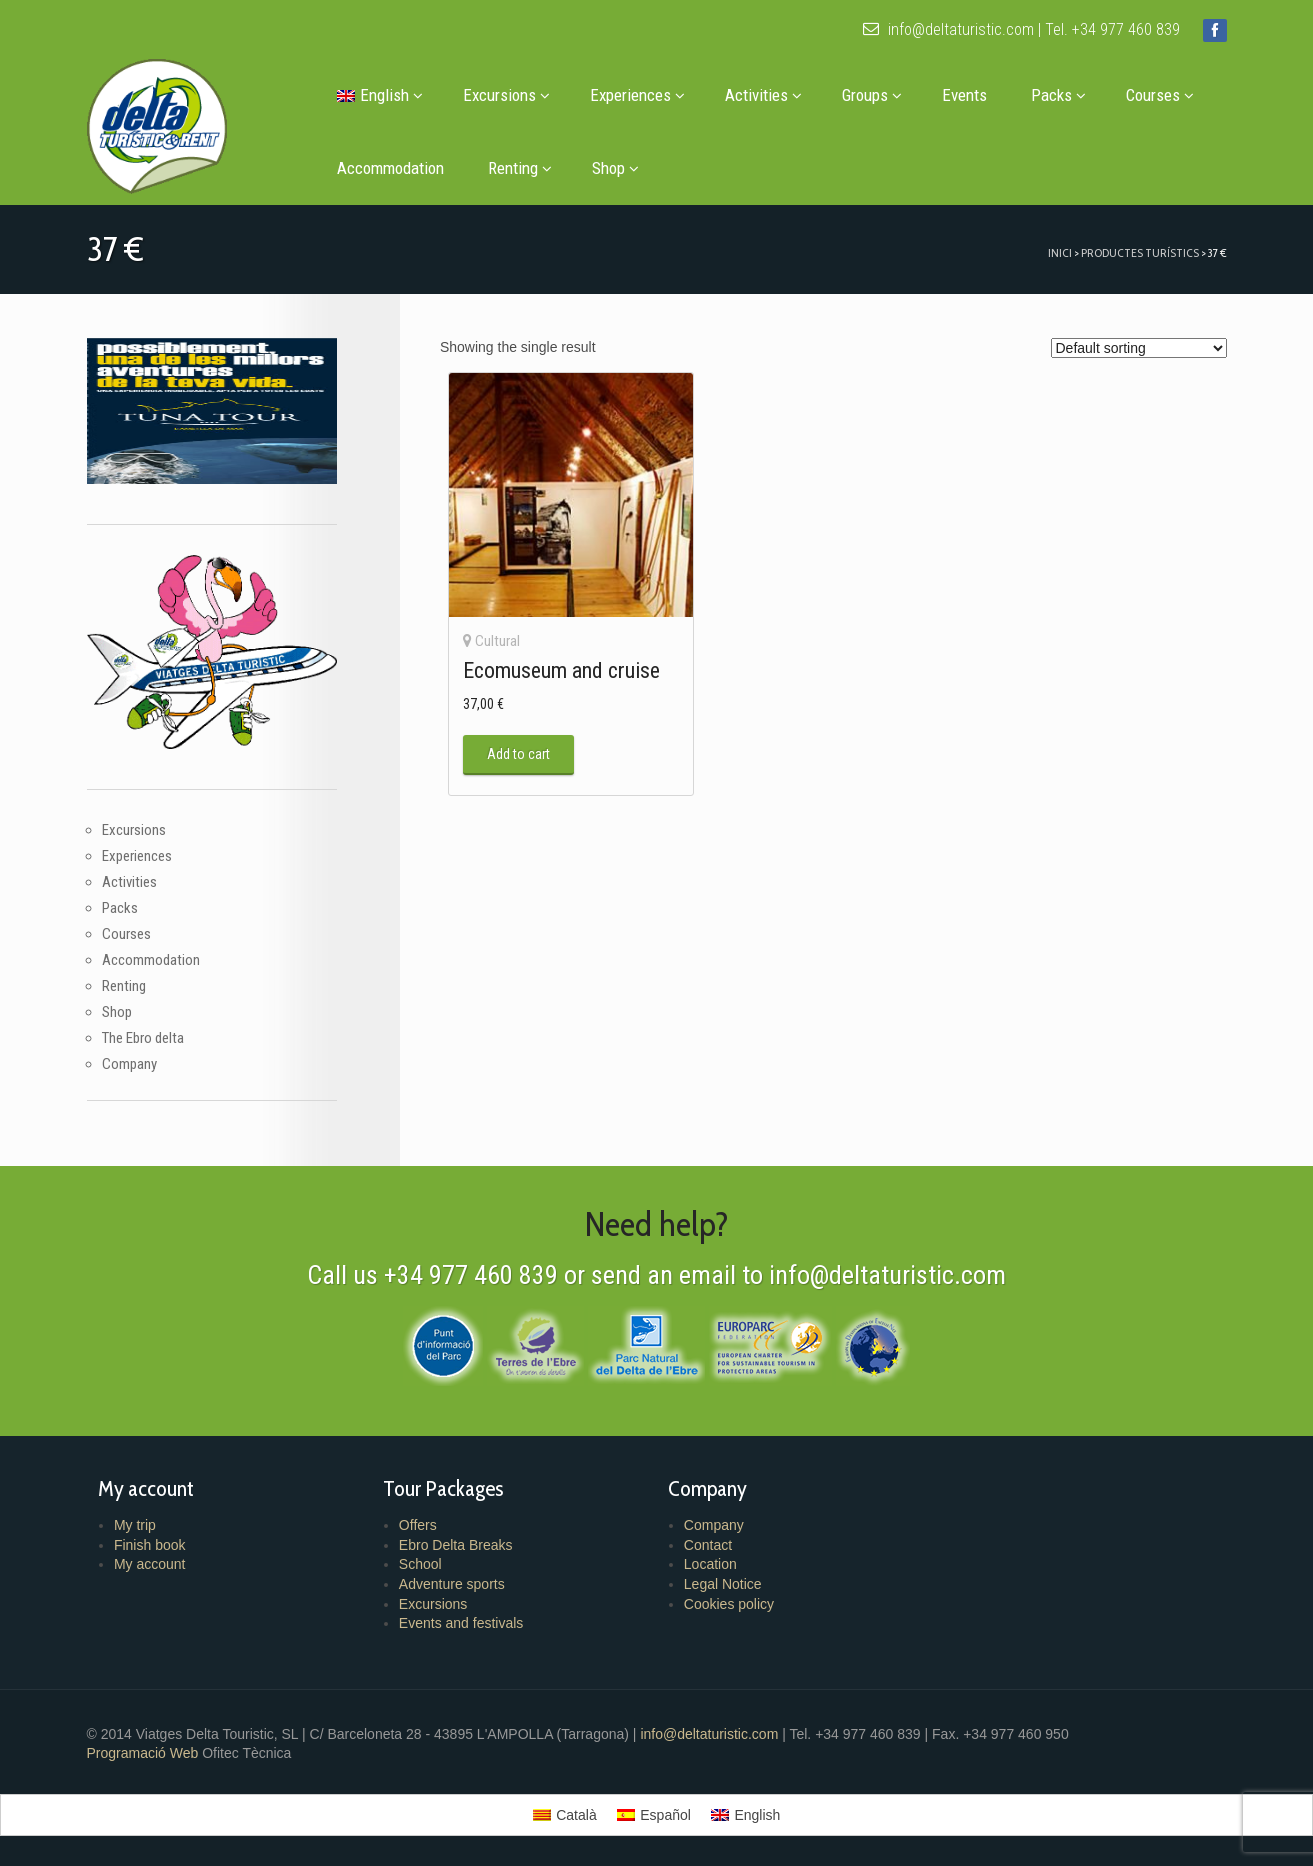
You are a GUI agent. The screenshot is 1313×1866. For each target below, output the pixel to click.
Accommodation (390, 168)
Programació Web (145, 1753)
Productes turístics (1140, 252)
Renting (520, 168)
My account (150, 1564)
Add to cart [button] (518, 754)
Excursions (506, 95)
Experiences (637, 95)
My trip (135, 1525)
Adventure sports (452, 1584)
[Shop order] (1139, 348)
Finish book (150, 1545)
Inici (1060, 252)
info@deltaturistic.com (948, 29)
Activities (763, 95)
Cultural (497, 641)
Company (129, 1064)
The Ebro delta (143, 1038)
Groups (872, 95)
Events (964, 95)
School (420, 1564)
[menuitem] (378, 95)
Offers (418, 1525)
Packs (1058, 95)
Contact (708, 1545)
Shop (615, 168)
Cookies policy (729, 1604)
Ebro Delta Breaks (456, 1545)
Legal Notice (723, 1584)
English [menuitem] (757, 1815)
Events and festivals (461, 1623)
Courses (1160, 95)
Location (710, 1564)
